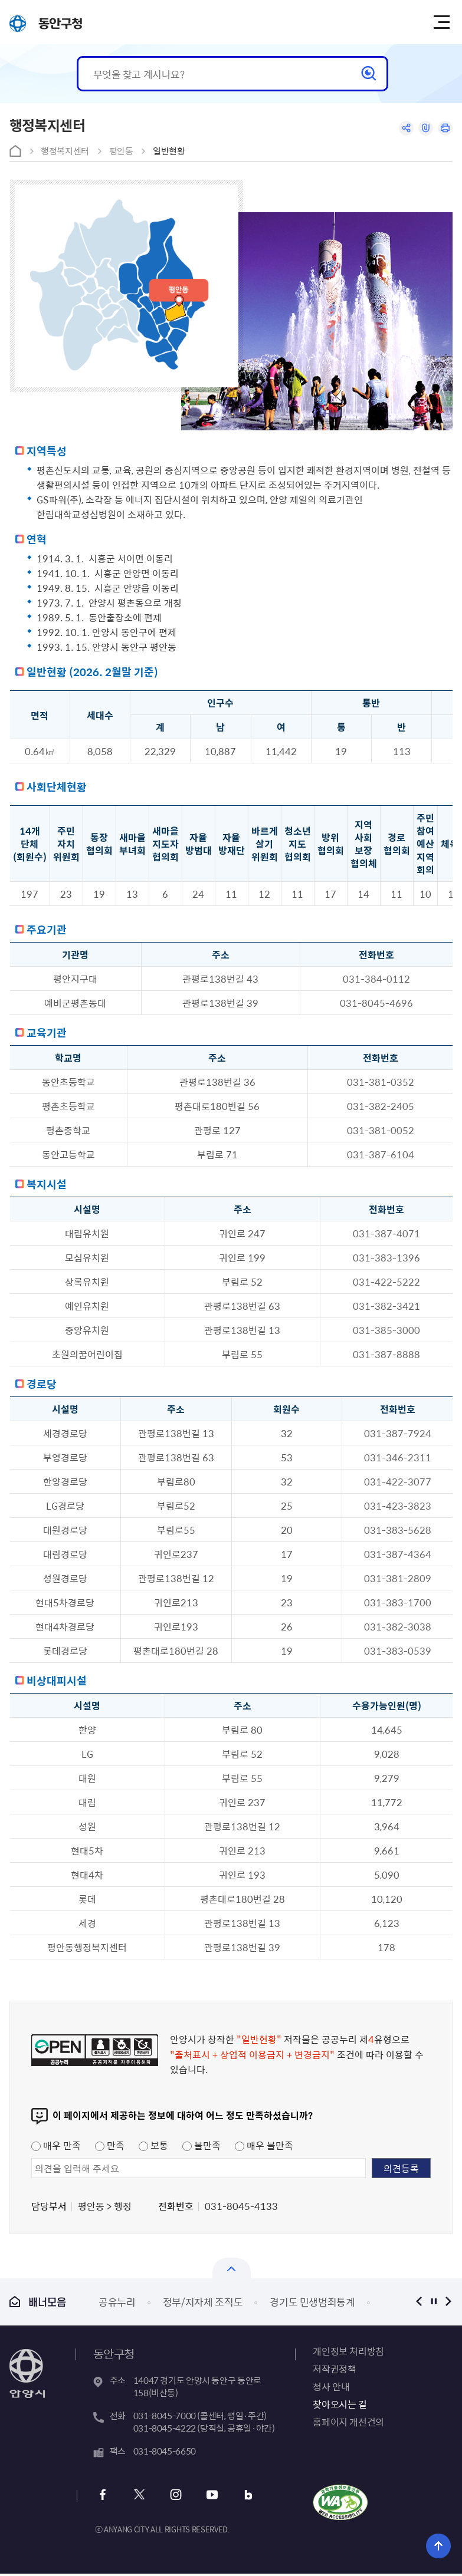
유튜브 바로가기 (206, 2496)
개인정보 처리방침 (348, 2351)
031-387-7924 (397, 1433)
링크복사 (422, 129)
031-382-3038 (397, 1626)
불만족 (201, 2145)
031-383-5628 (397, 1530)
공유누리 (117, 2301)
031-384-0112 (376, 978)
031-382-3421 (386, 1306)
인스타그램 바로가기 (172, 2496)
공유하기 (400, 129)
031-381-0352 (380, 1082)
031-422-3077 (397, 1481)
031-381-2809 (397, 1578)
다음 (448, 2301)
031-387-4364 (397, 1554)
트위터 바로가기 (137, 2496)
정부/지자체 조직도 (203, 2301)
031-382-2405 (380, 1106)
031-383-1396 (386, 1257)
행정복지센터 (65, 150)
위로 (439, 2545)
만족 (109, 2145)
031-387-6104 (380, 1154)
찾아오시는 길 (339, 2404)
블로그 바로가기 (240, 2496)
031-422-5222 (386, 1281)
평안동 (121, 150)
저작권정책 (334, 2368)
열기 (231, 2268)
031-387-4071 (386, 1233)
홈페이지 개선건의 (348, 2421)
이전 (418, 2301)
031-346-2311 (397, 1457)
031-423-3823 (397, 1505)
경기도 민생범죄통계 (312, 2301)
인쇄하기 (444, 129)
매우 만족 (56, 2145)
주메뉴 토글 (444, 22)
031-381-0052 (380, 1130)
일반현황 (169, 150)
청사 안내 (331, 2386)
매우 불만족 (264, 2145)
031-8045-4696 (376, 1003)
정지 (433, 2301)
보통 (153, 2145)
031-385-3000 (386, 1330)
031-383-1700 (397, 1602)
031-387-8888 (386, 1354)
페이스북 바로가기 (103, 2496)
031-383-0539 (397, 1650)
